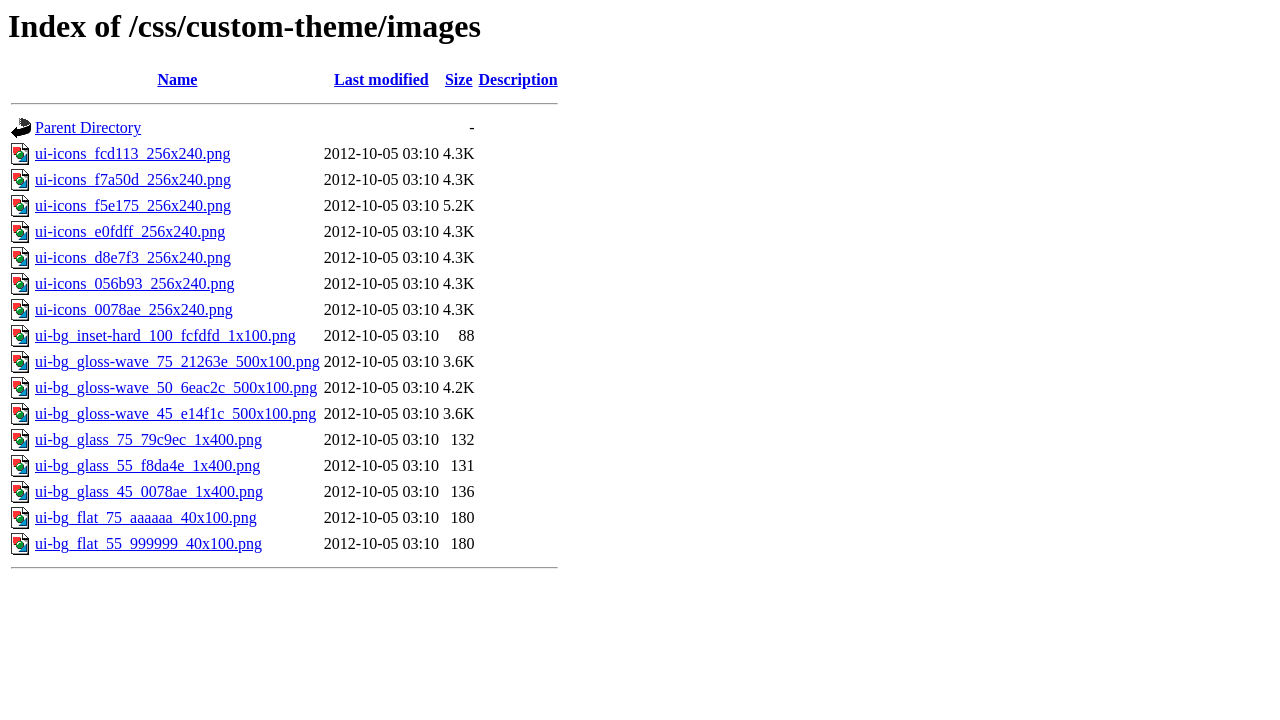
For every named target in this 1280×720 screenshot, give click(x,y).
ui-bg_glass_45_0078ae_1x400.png (149, 491)
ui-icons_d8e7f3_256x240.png (133, 257)
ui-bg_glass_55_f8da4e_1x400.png (147, 465)
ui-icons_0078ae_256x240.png (134, 309)
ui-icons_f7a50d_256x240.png (133, 179)
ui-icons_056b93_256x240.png (135, 283)
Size (459, 79)
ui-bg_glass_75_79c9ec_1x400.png (148, 439)
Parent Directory (88, 127)
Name (177, 79)
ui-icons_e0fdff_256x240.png (130, 231)
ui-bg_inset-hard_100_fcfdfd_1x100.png (165, 335)
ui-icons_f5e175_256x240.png (133, 205)
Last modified (381, 79)
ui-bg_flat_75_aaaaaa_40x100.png (146, 517)
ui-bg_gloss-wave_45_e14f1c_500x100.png (175, 413)
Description (518, 79)
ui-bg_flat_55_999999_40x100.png (148, 543)
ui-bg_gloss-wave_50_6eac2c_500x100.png (176, 387)
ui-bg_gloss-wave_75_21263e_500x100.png (177, 361)
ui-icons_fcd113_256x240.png (132, 153)
